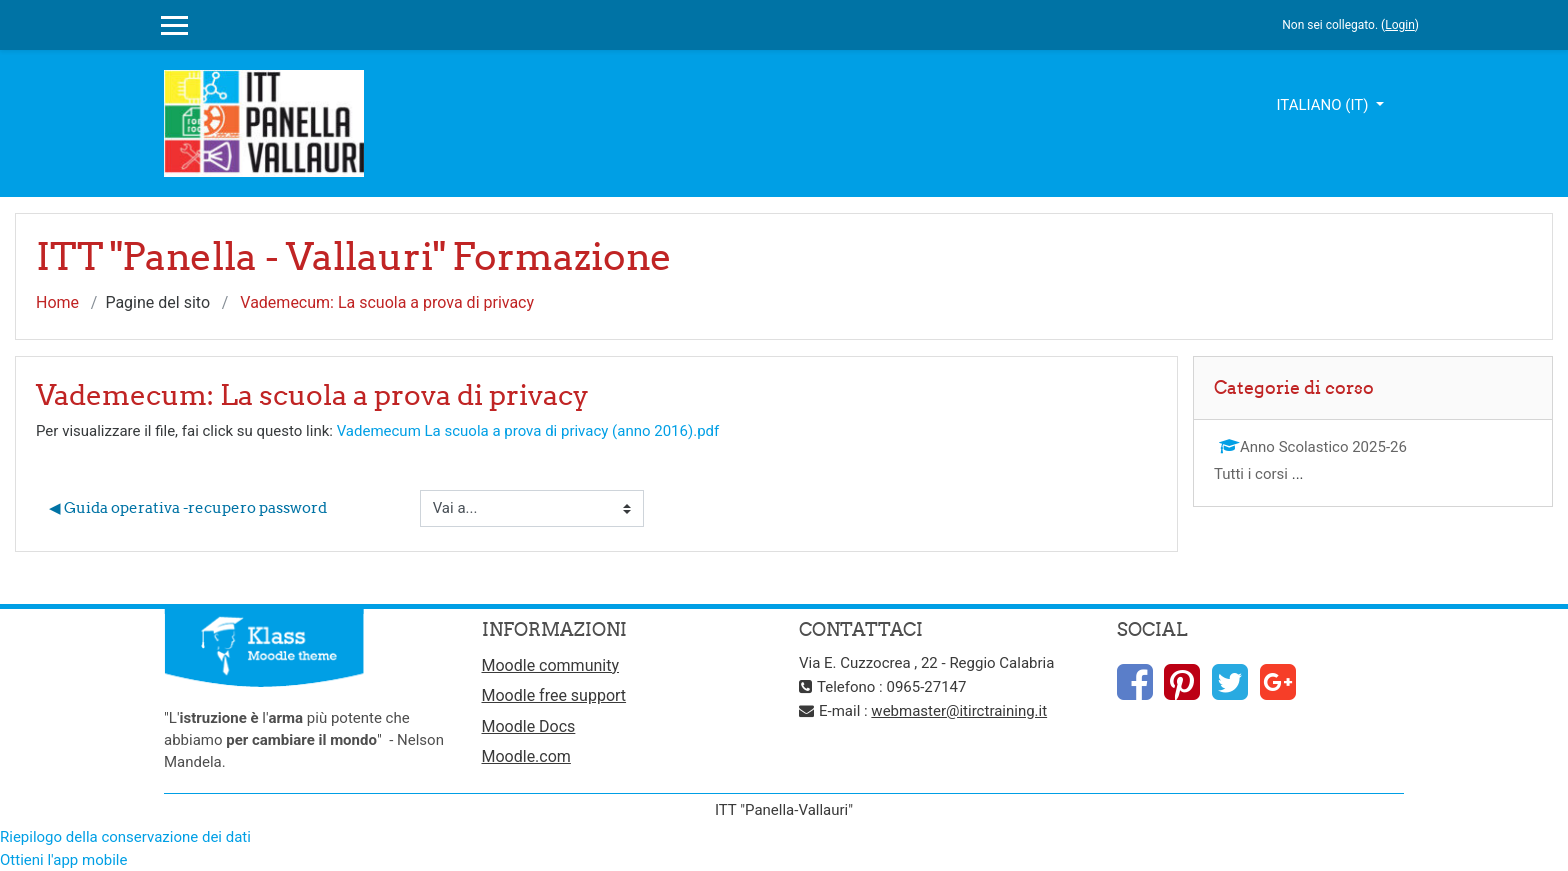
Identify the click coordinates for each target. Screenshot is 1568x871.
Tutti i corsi (1251, 474)
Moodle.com (526, 756)
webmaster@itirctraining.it (959, 711)
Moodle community (551, 665)
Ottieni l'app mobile (63, 860)
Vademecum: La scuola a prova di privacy (387, 302)
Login (1400, 25)
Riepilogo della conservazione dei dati (125, 837)
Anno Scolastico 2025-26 (1313, 447)
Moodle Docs (529, 726)
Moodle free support (554, 695)
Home (57, 302)
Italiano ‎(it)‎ (1324, 105)
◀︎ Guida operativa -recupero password (188, 507)
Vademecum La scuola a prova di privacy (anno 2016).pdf (528, 431)
